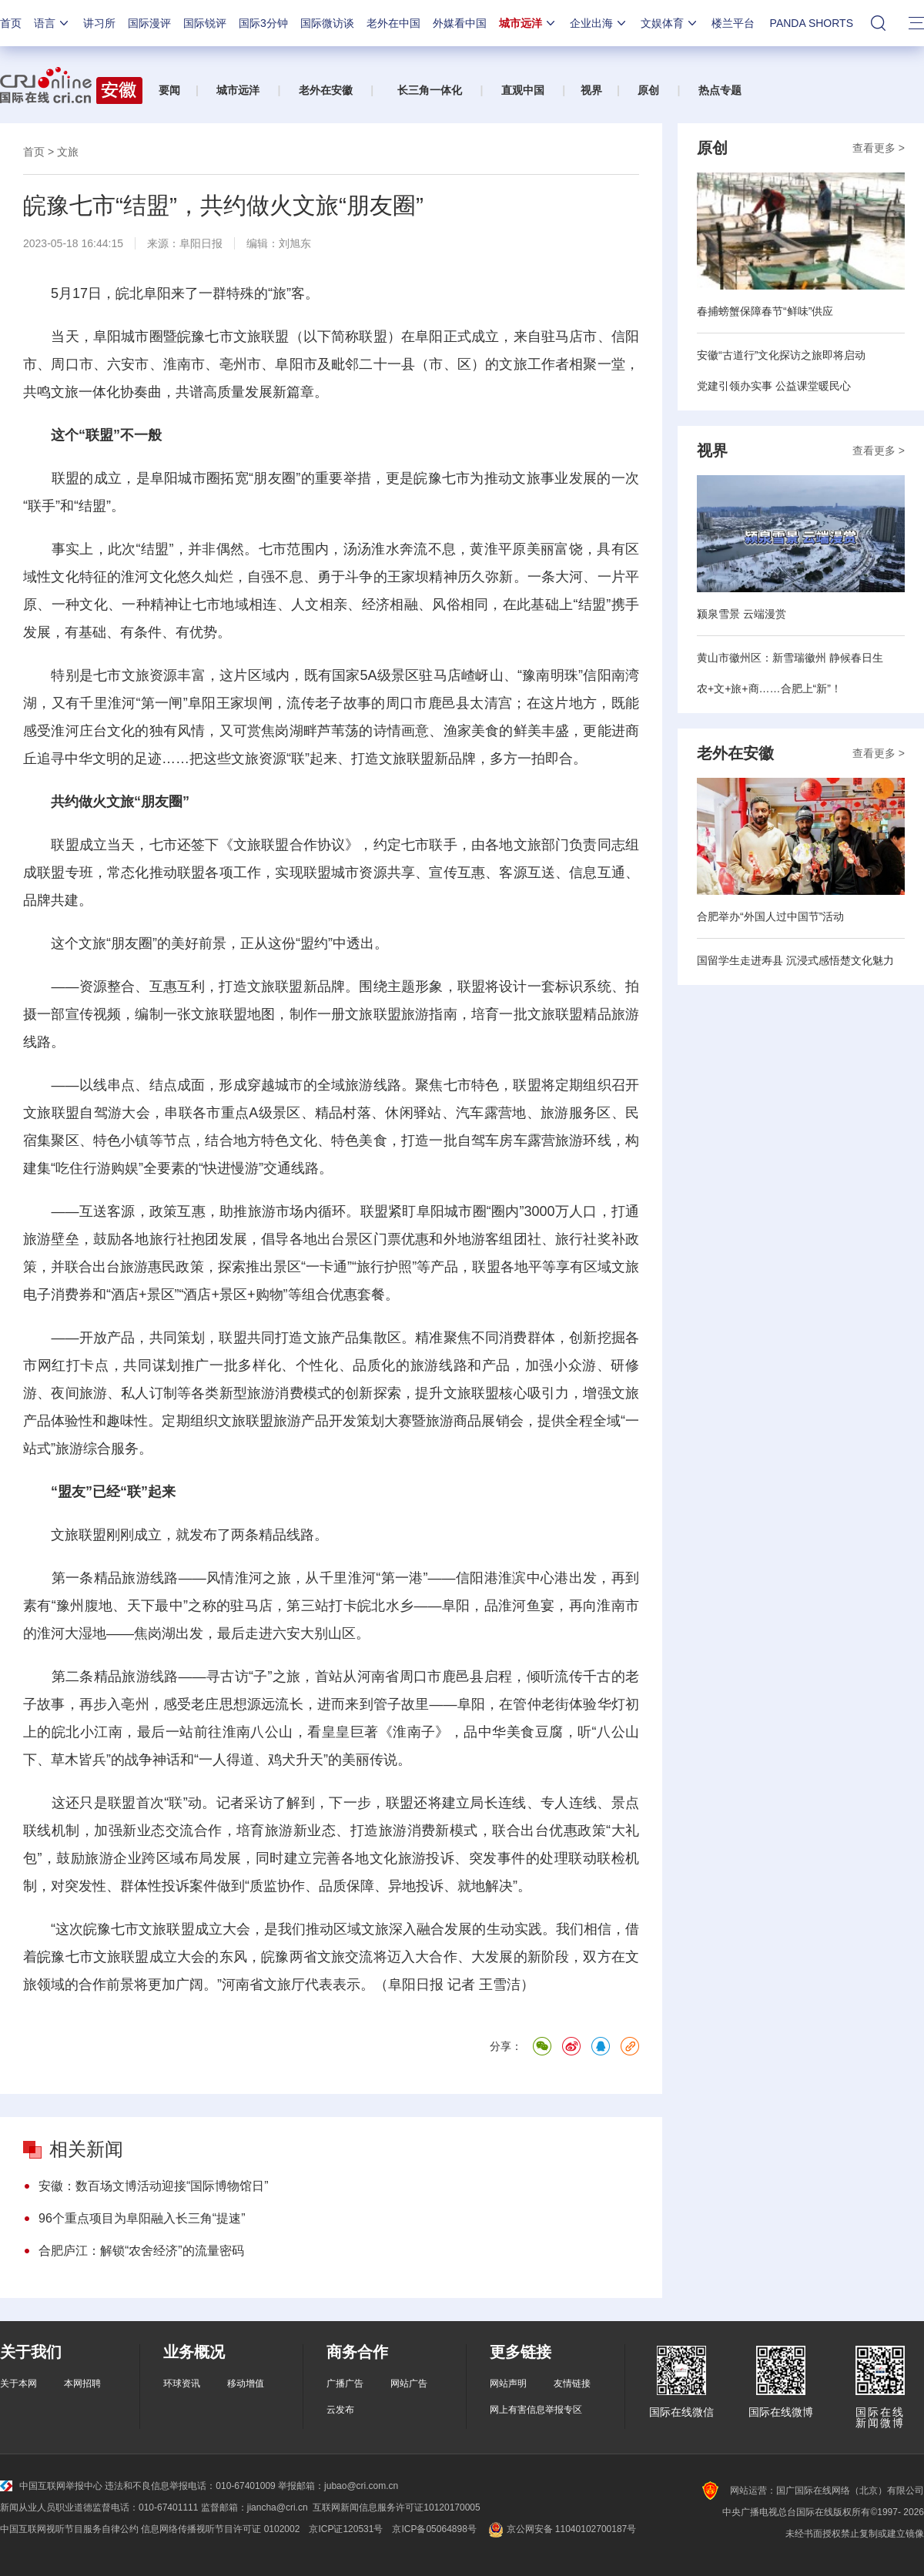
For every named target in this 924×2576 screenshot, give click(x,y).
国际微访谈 (327, 23)
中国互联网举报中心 (51, 2486)
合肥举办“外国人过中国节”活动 (770, 916)
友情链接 (572, 2383)
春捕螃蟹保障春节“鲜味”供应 (765, 311)
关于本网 (18, 2383)
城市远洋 (528, 23)
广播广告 (344, 2383)
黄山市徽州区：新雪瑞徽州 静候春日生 (790, 658)
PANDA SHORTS (811, 23)
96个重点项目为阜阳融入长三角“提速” (141, 2218)
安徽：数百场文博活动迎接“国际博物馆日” (153, 2185)
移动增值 (245, 2383)
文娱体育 (670, 23)
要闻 (169, 90)
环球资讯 (181, 2383)
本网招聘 (82, 2383)
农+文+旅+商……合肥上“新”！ (769, 688)
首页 (11, 23)
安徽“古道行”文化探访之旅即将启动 (781, 355)
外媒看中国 (460, 23)
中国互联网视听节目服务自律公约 (69, 2529)
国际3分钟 (263, 23)
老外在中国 (393, 23)
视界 (591, 90)
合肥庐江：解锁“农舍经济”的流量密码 (141, 2250)
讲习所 (99, 23)
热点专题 (720, 90)
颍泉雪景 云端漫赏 (741, 614)
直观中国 (522, 90)
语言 (52, 23)
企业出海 (599, 23)
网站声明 (508, 2383)
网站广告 (408, 2383)
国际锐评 (204, 23)
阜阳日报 (201, 243)
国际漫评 (149, 23)
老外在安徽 (326, 90)
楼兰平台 (733, 23)
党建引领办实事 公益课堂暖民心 (774, 386)
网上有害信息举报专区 (536, 2409)
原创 (648, 90)
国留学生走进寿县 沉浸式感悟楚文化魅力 (795, 960)
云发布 (340, 2409)
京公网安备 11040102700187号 (561, 2529)
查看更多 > (878, 148)
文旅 (68, 152)
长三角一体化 (429, 90)
